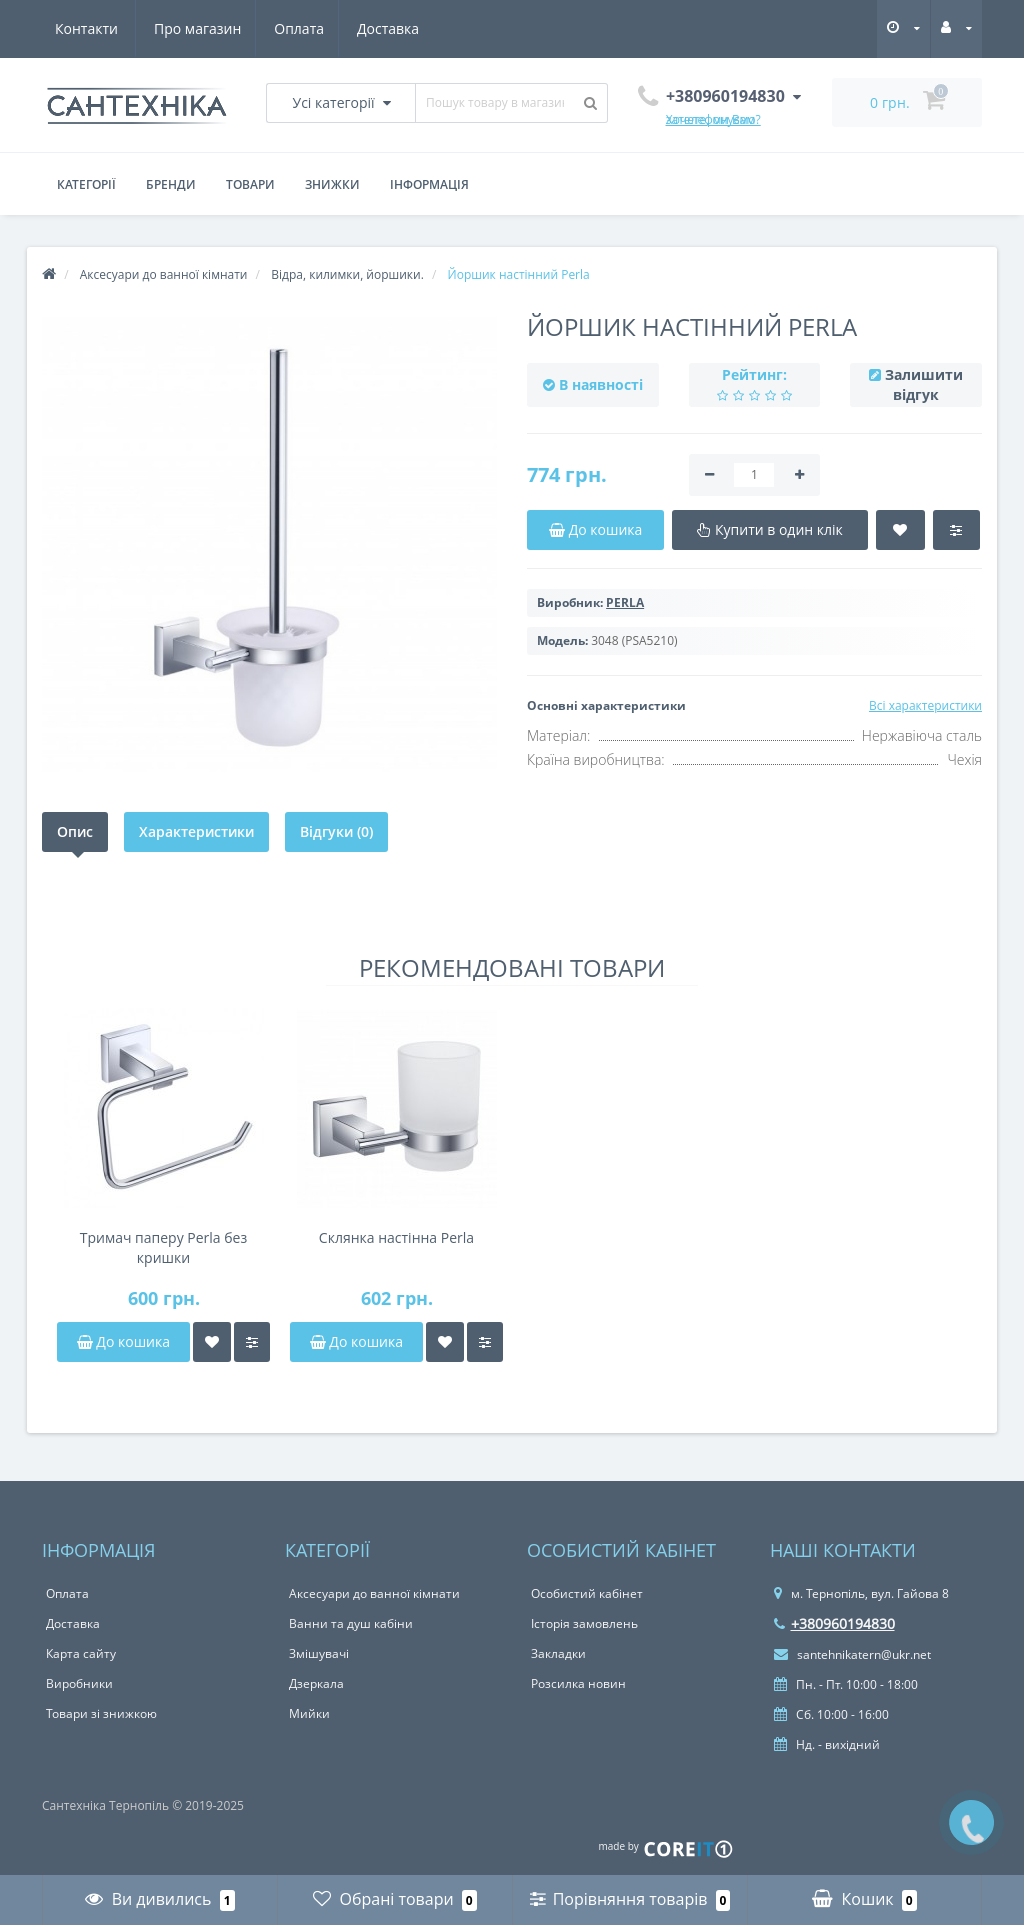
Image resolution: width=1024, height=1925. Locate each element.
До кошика (123, 1341)
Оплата (203, 28)
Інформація (429, 184)
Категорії (86, 184)
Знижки (332, 184)
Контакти (393, 28)
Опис (75, 831)
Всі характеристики (925, 705)
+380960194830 (834, 1623)
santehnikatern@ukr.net (852, 1654)
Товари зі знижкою (101, 1713)
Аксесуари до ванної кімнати (374, 1593)
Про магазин (98, 28)
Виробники (79, 1683)
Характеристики (196, 831)
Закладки (558, 1653)
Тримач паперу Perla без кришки (164, 1247)
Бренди (171, 184)
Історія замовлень (584, 1623)
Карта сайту (81, 1653)
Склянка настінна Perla (396, 1237)
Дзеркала (316, 1683)
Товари (250, 184)
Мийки (309, 1713)
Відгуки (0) (336, 831)
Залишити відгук (924, 384)
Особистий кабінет (587, 1593)
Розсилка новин (578, 1683)
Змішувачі (319, 1653)
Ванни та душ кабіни (351, 1623)
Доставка (295, 28)
